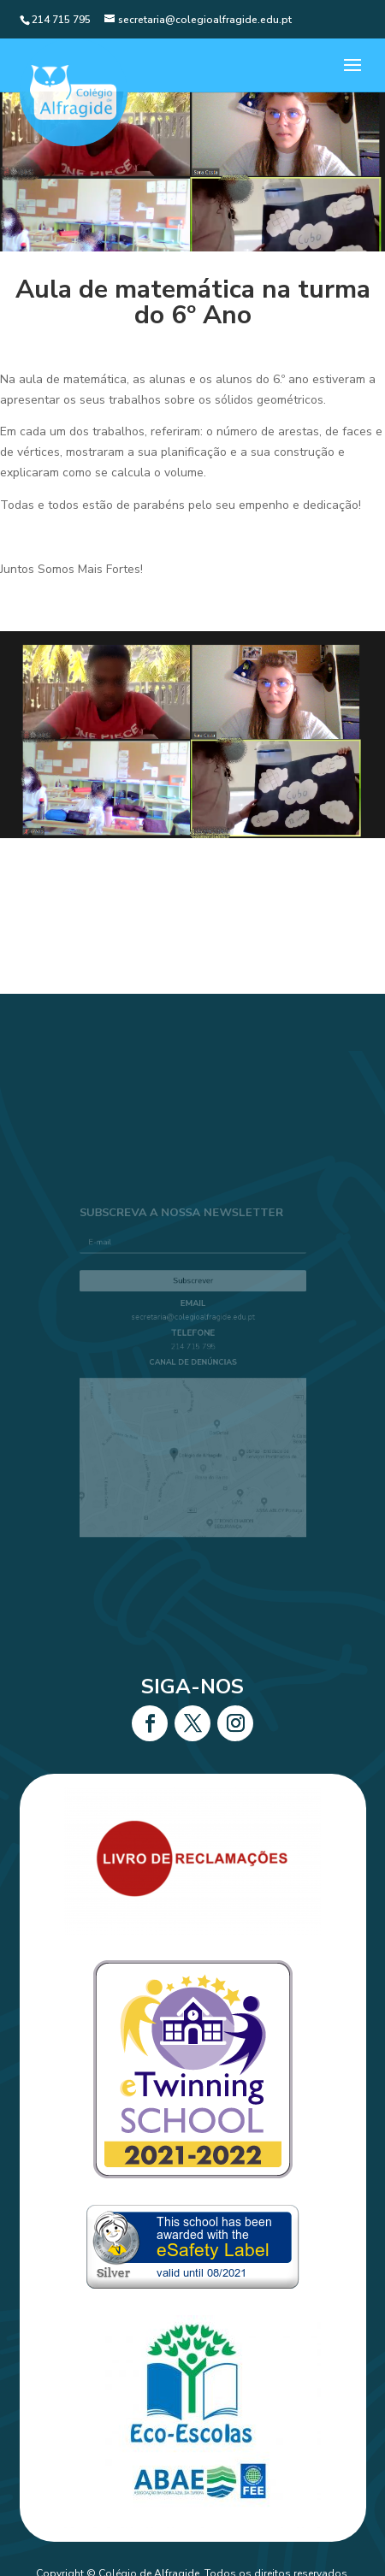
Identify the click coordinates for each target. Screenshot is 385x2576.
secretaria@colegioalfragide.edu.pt (193, 1323)
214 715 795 (192, 1350)
